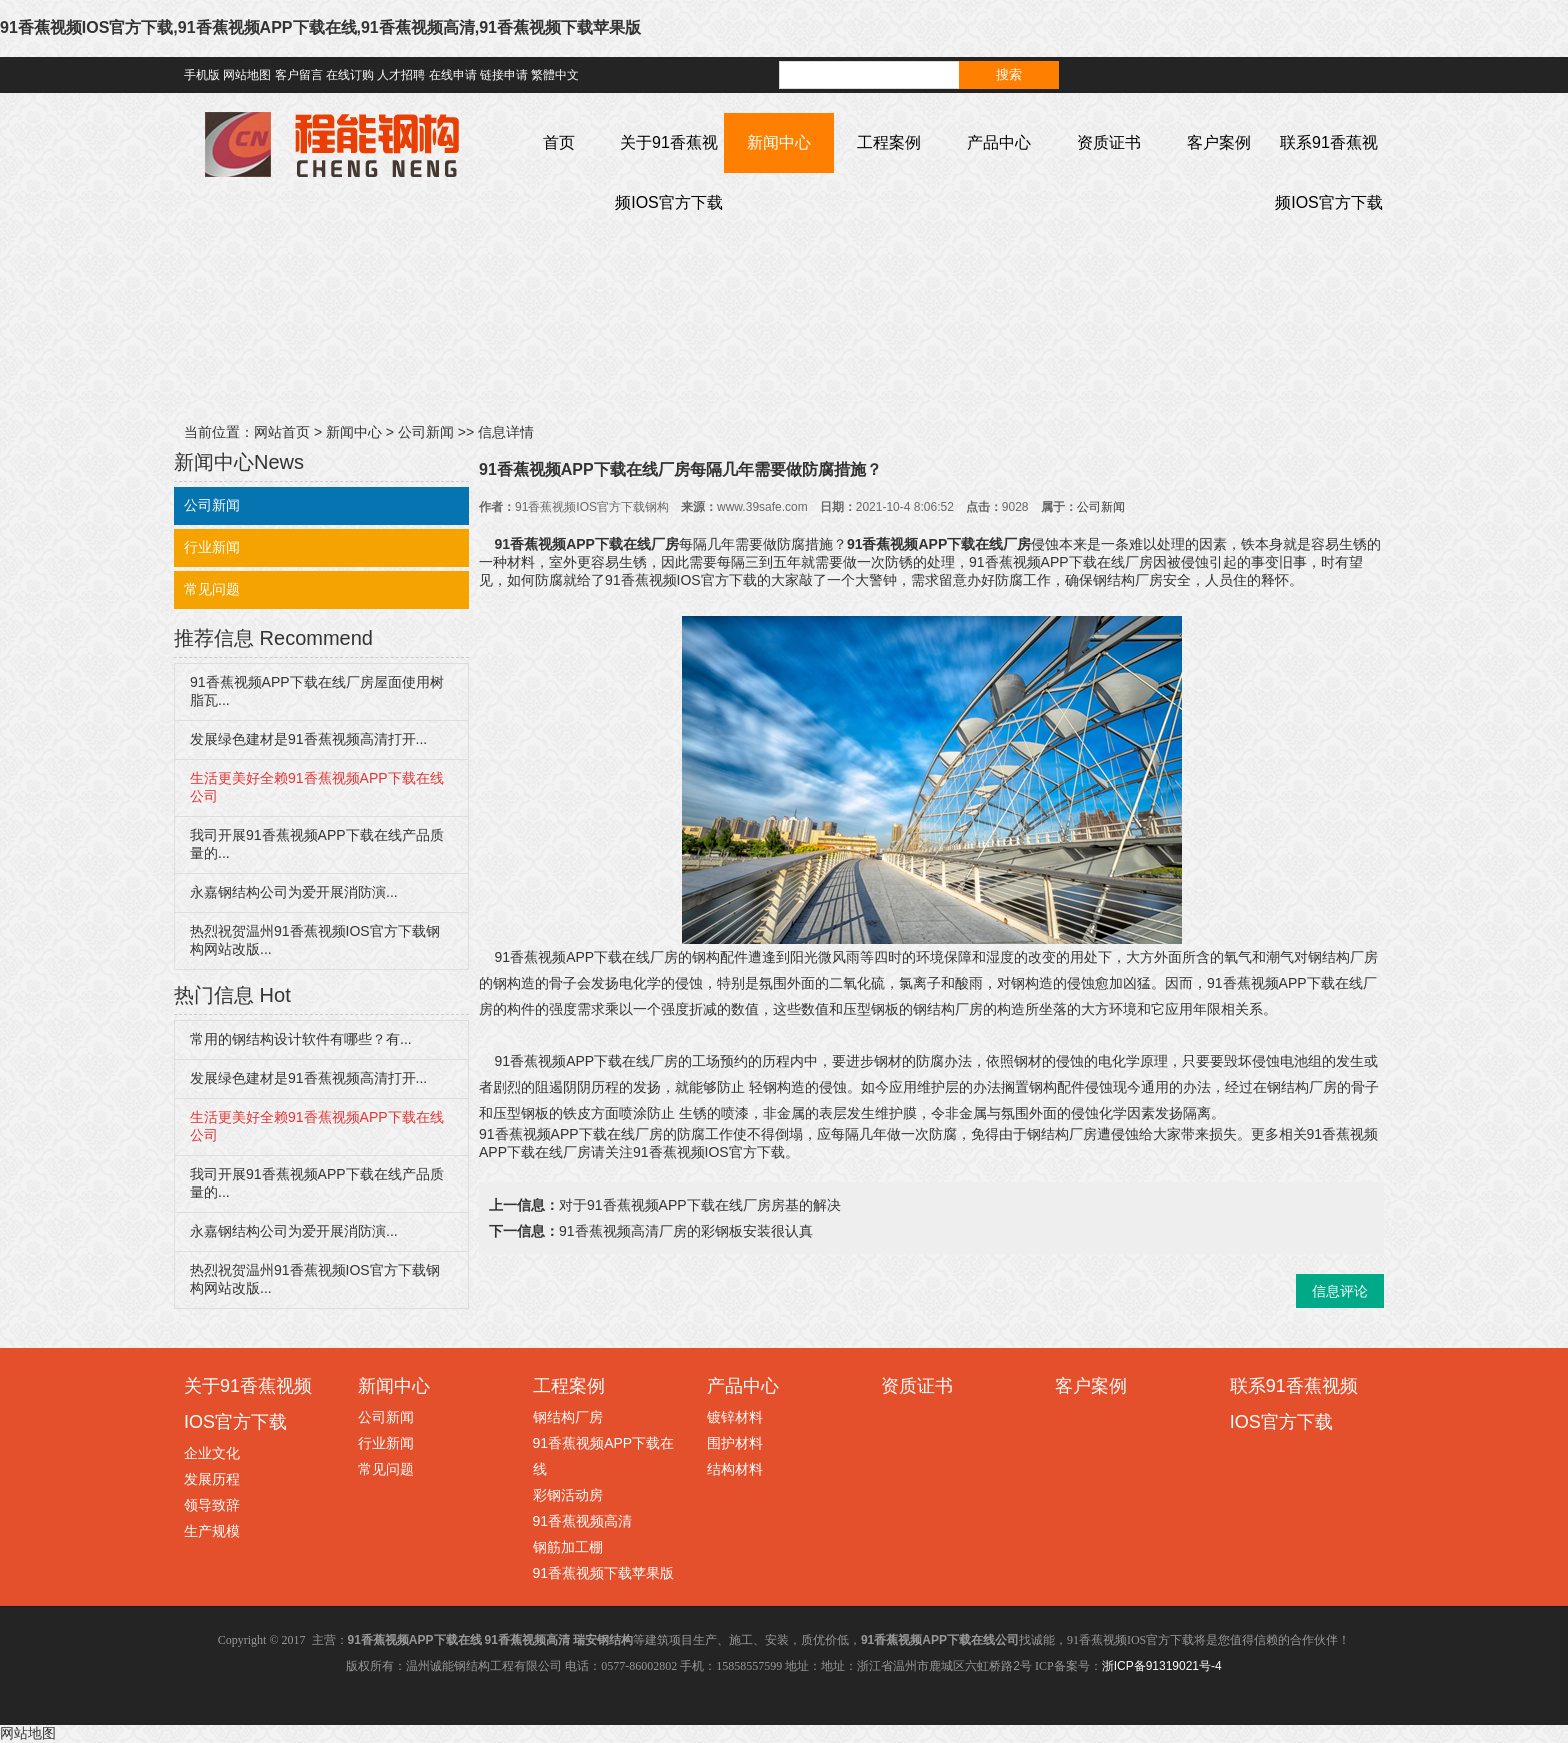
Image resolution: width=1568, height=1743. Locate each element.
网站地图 (247, 75)
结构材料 (735, 1469)
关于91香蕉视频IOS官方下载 (669, 172)
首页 (559, 142)
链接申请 (504, 75)
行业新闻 (212, 547)
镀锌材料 (735, 1417)
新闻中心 (779, 142)
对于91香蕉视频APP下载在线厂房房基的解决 (700, 1205)
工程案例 (889, 142)
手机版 (202, 75)
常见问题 (212, 589)
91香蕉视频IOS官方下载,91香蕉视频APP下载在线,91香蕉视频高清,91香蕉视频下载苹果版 (320, 27)
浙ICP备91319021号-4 (1162, 1666)
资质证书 (1109, 142)
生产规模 (212, 1531)
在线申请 (453, 75)
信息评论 (1340, 1291)
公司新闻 (426, 432)
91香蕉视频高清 (583, 1521)
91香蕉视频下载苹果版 (604, 1573)
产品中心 (999, 142)
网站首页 (282, 432)
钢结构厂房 (568, 1417)
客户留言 (299, 75)
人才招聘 (401, 75)
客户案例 (1219, 142)
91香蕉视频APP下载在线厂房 (587, 544)
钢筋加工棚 (568, 1547)
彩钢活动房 (568, 1495)
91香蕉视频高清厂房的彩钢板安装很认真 (686, 1231)
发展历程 (212, 1479)
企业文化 (212, 1453)
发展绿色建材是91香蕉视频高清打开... (308, 739)
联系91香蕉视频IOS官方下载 (1329, 172)
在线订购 (350, 75)
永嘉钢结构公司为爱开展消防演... (294, 892)
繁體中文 (555, 75)
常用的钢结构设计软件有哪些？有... (301, 1039)
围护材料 (735, 1443)
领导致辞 (212, 1505)
